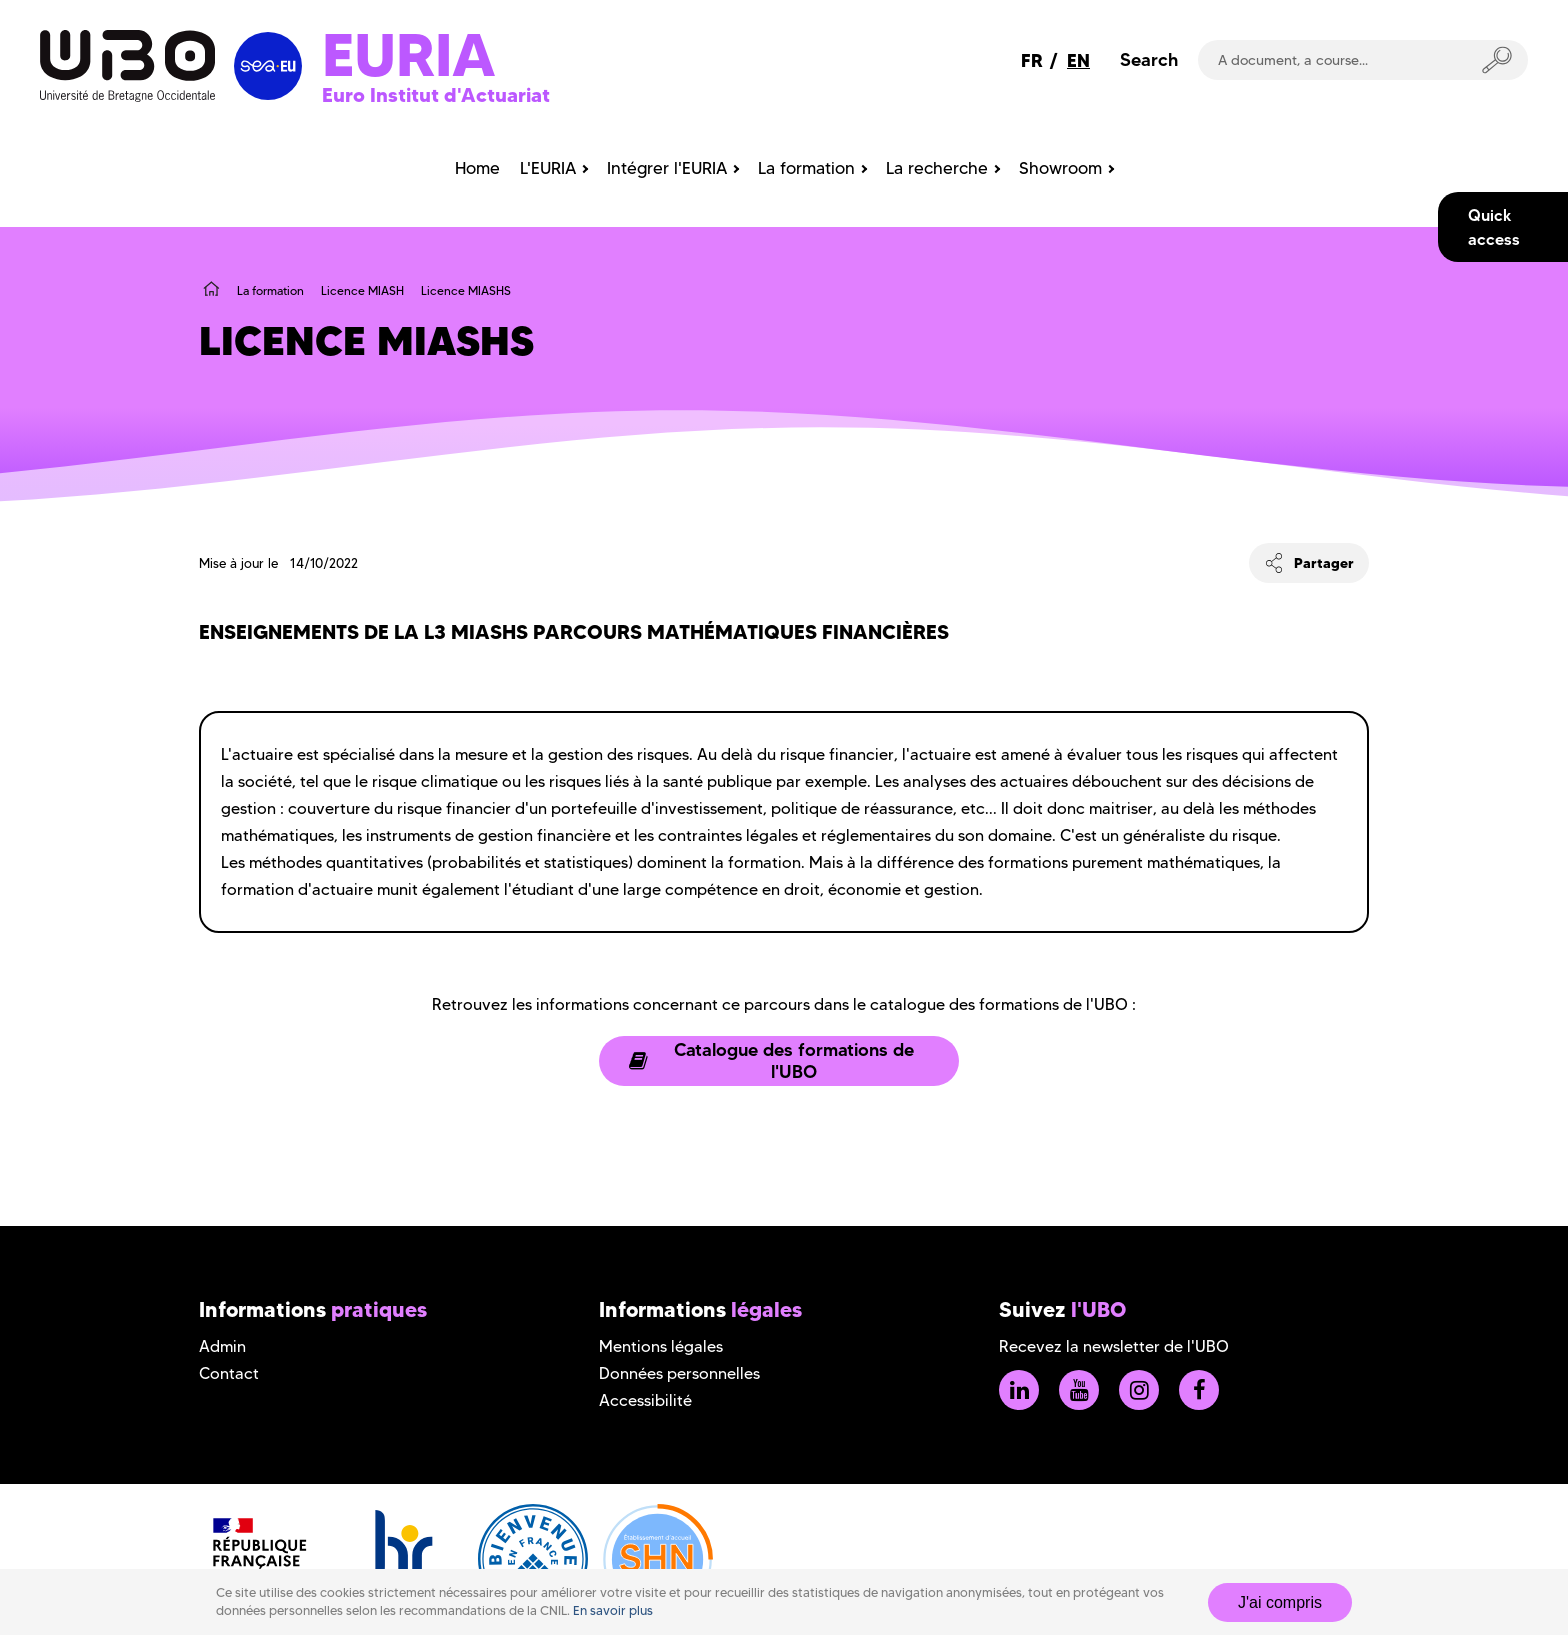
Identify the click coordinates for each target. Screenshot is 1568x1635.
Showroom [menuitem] (1060, 168)
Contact (229, 1373)
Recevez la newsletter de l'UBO (1114, 1346)
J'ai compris (1280, 1602)
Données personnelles (679, 1373)
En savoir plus (613, 1610)
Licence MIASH (362, 290)
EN (1078, 60)
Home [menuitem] (477, 168)
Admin (222, 1346)
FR (1032, 60)
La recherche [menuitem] (937, 168)
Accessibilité (645, 1400)
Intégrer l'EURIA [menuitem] (667, 168)
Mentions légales (661, 1346)
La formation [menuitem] (806, 168)
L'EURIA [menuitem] (548, 168)
